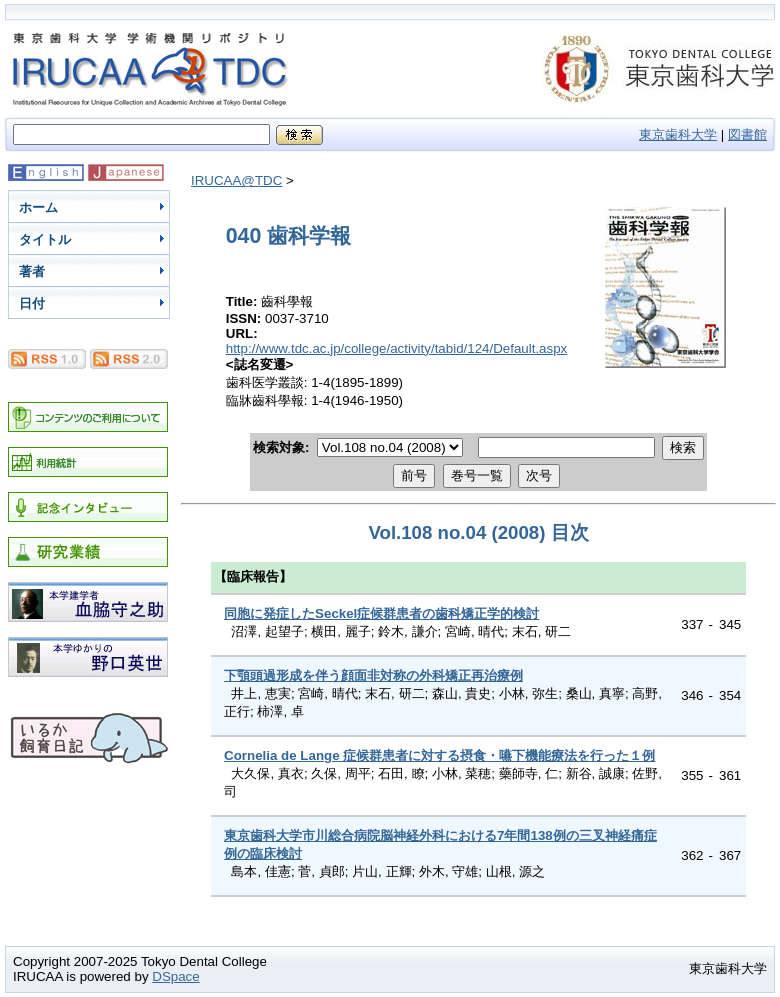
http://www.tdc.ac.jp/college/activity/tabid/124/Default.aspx (397, 348)
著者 (32, 271)
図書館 (747, 134)
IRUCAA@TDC (236, 180)
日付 (32, 303)
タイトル (45, 239)
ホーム (38, 207)
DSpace (175, 976)
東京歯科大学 (678, 134)
